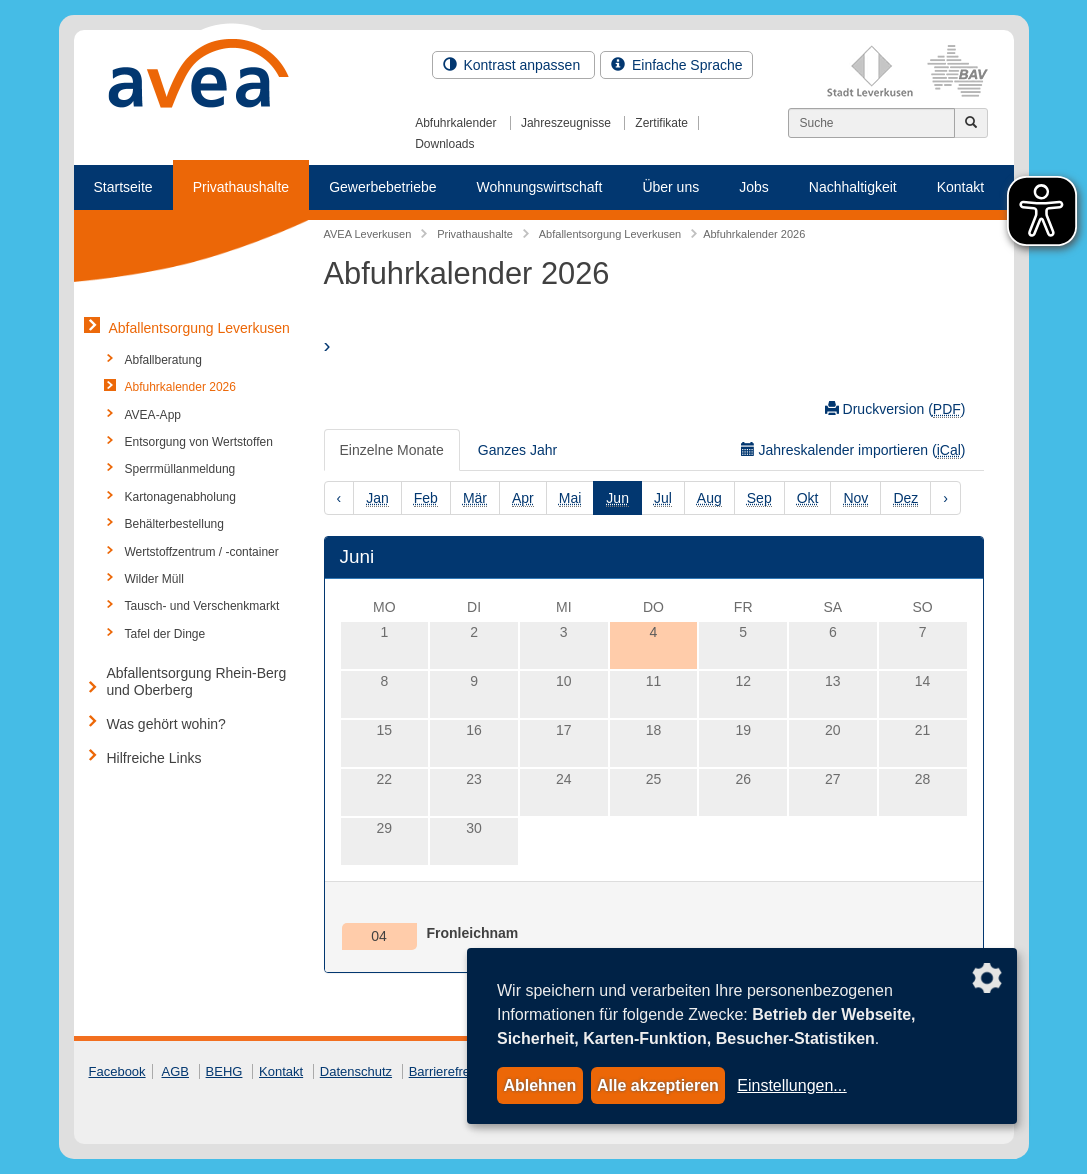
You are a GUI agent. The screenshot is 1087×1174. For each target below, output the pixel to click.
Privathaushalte (241, 187)
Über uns (670, 187)
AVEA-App (153, 415)
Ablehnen (539, 1085)
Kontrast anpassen (514, 65)
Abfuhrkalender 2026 (180, 387)
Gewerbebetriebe (382, 187)
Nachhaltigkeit (853, 187)
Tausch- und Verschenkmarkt (202, 606)
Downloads (444, 144)
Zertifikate (661, 123)
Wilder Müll (154, 579)
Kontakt (960, 187)
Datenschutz (356, 1071)
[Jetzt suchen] (971, 123)
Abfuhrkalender (455, 123)
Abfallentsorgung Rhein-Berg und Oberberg (197, 681)
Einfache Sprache (676, 65)
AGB (175, 1071)
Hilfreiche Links (154, 758)
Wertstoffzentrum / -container (202, 552)
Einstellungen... (791, 1085)
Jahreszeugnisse (566, 123)
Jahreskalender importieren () (853, 450)
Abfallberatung (163, 360)
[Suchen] (871, 123)
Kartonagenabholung (180, 497)
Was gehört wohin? (166, 724)
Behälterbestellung (174, 524)
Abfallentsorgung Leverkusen (199, 328)
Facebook (117, 1071)
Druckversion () (895, 409)
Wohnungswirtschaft (540, 187)
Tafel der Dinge (165, 634)
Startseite (123, 187)
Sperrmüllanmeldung (180, 469)
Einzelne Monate (392, 450)
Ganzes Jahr (517, 450)
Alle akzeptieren (658, 1085)
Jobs (754, 187)
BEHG (224, 1071)
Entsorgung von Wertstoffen (199, 442)
